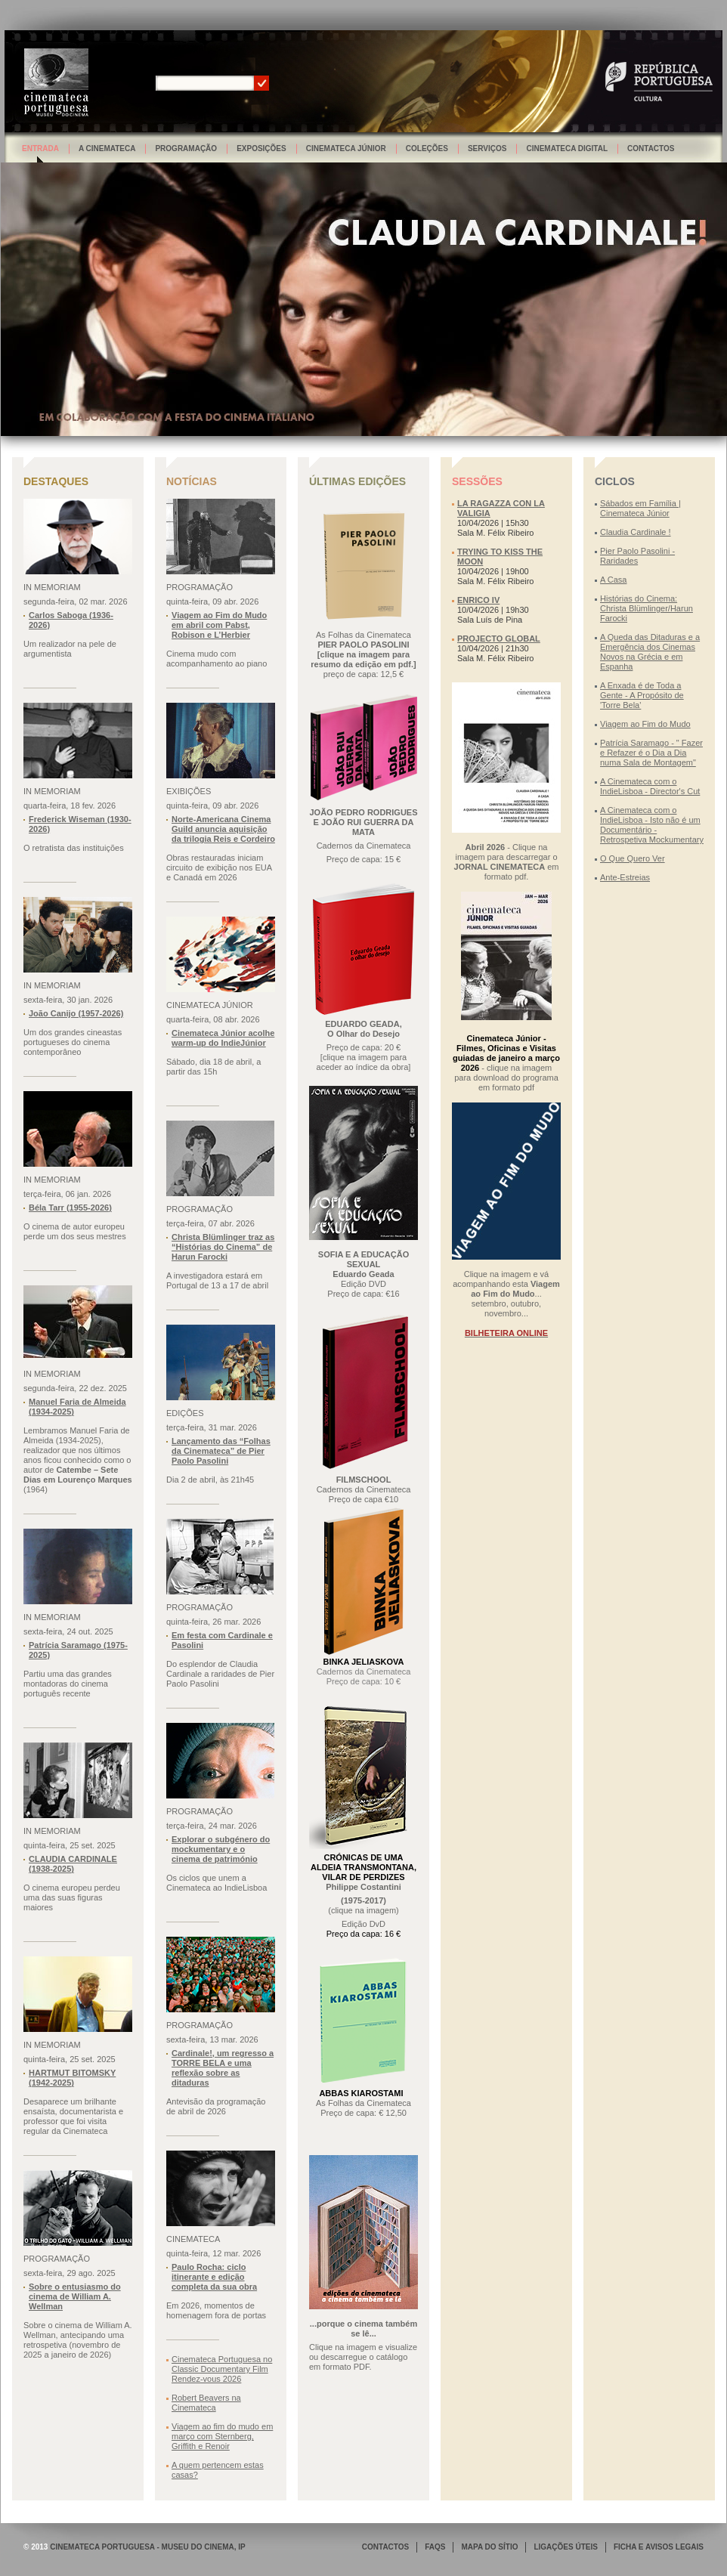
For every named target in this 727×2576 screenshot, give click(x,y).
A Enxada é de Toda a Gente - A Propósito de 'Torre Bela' (642, 695)
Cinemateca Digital (567, 148)
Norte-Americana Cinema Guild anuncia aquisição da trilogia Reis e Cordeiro (223, 829)
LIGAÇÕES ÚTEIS (565, 2547)
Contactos (650, 148)
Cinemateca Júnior (346, 148)
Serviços (487, 148)
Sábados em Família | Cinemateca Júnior (640, 508)
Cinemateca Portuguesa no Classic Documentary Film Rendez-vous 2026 (222, 2369)
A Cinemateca (107, 148)
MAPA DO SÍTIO (489, 2547)
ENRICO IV (478, 600)
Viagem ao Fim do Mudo (645, 723)
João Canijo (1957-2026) (76, 1013)
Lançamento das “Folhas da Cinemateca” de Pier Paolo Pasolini (221, 1450)
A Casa (613, 579)
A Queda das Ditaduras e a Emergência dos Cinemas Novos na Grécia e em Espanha (650, 651)
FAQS (435, 2547)
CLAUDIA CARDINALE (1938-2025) (73, 1863)
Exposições (261, 148)
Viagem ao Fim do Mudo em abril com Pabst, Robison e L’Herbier (219, 625)
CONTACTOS (385, 2547)
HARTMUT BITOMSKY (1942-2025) (72, 2077)
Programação (186, 148)
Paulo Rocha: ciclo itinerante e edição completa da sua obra (214, 2276)
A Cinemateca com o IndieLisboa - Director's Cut (650, 786)
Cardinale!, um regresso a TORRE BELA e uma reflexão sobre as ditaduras (223, 2068)
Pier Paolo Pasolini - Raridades (637, 555)
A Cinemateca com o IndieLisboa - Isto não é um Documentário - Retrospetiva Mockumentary (652, 825)
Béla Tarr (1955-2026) (70, 1207)
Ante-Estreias (625, 877)
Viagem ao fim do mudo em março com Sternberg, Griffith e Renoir (222, 2436)
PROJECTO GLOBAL (498, 638)
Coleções (427, 148)
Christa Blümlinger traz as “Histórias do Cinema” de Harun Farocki (223, 1246)
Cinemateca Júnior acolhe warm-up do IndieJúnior (223, 1037)
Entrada (40, 148)
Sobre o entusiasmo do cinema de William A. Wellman (75, 2296)
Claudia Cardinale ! (635, 532)
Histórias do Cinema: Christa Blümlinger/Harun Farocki (646, 608)
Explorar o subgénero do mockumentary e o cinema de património (221, 1849)
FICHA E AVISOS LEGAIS (659, 2547)
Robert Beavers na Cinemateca (206, 2402)
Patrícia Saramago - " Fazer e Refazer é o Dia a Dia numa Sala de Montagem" (651, 752)
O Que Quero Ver (632, 858)
